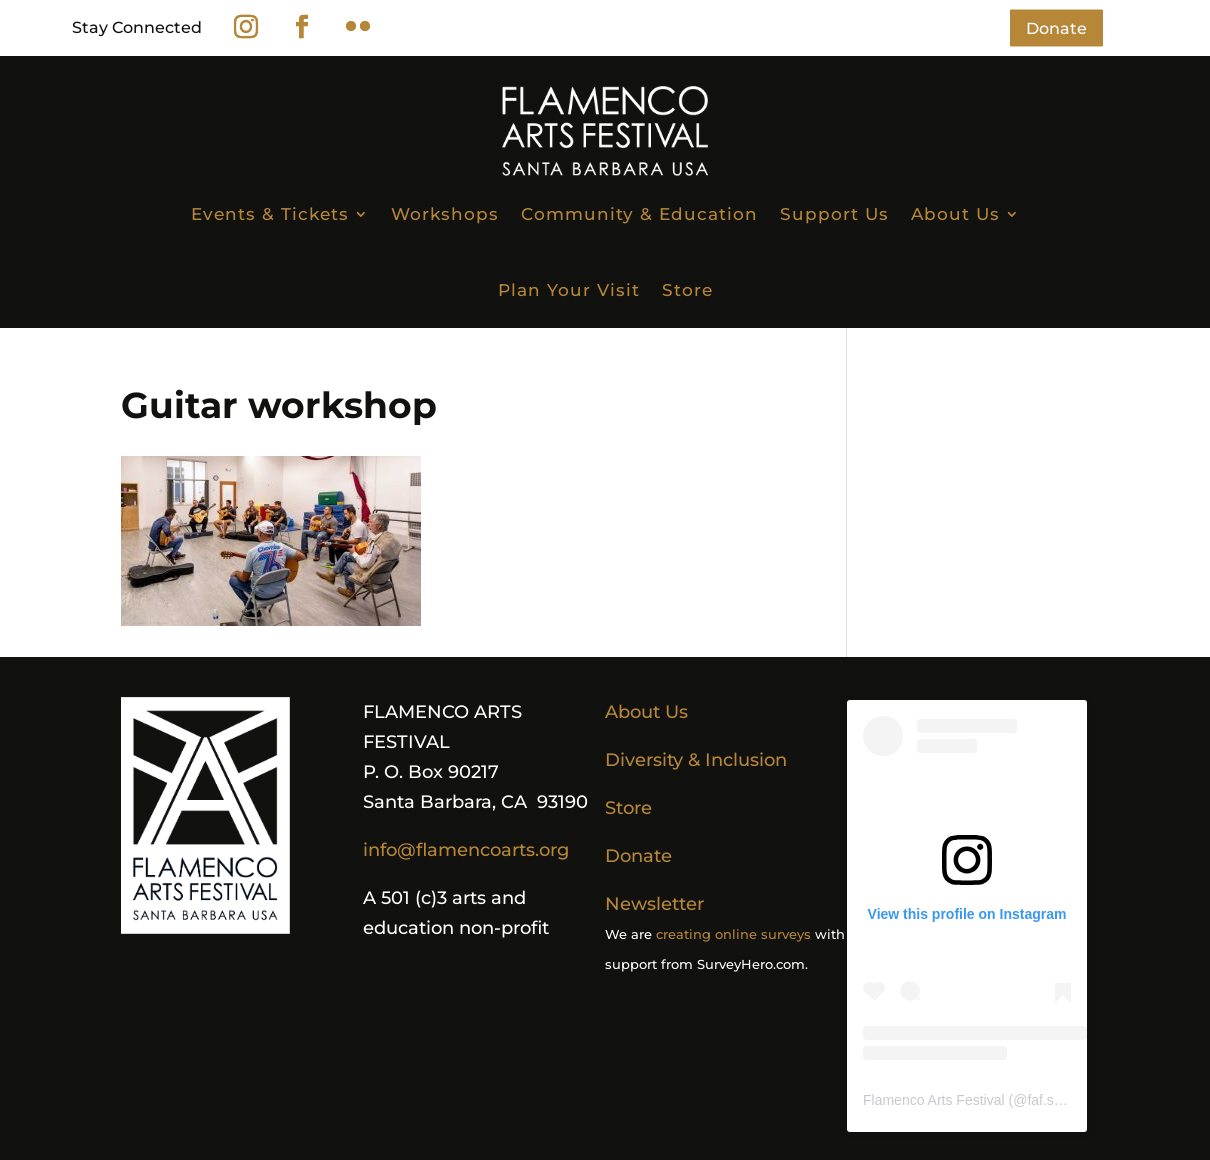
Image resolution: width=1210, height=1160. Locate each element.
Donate (1056, 27)
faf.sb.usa (1057, 1100)
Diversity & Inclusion (696, 760)
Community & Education (639, 214)
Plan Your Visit (569, 290)
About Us (955, 214)
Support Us (834, 214)
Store (687, 290)
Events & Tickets (270, 214)
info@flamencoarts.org (466, 850)
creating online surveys (733, 934)
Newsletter (654, 904)
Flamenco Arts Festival (934, 1100)
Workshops (445, 214)
